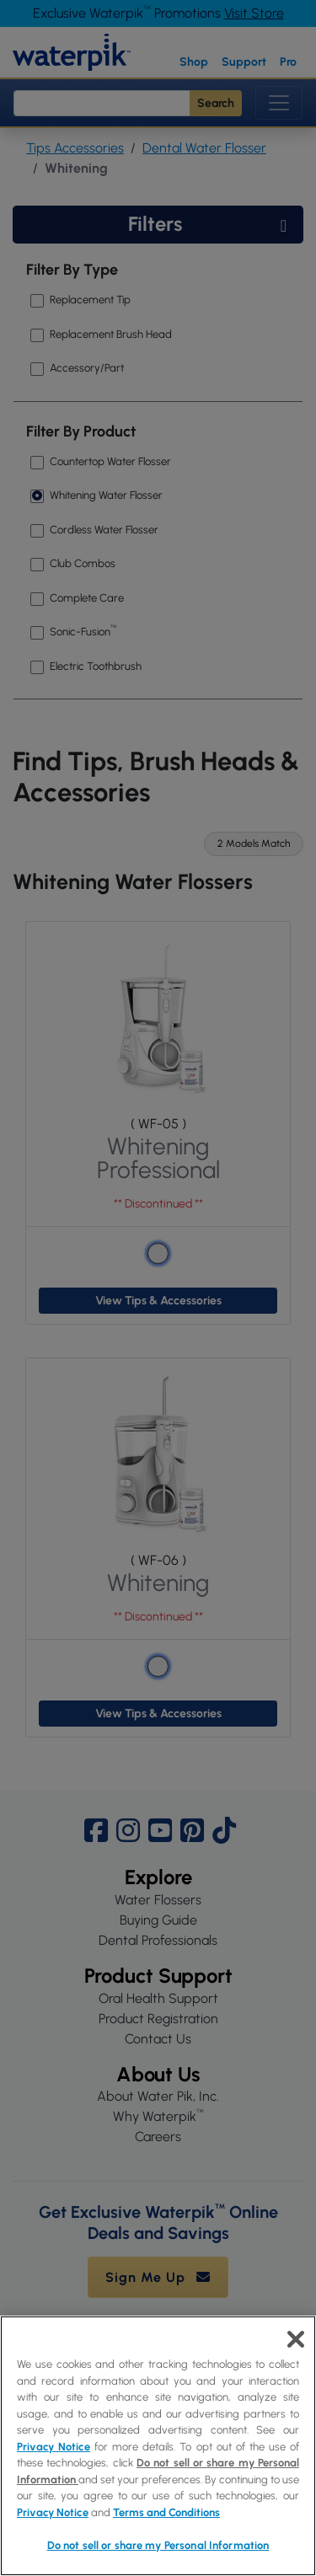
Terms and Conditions (166, 2512)
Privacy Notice (53, 2446)
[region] (158, 2446)
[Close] (295, 2339)
